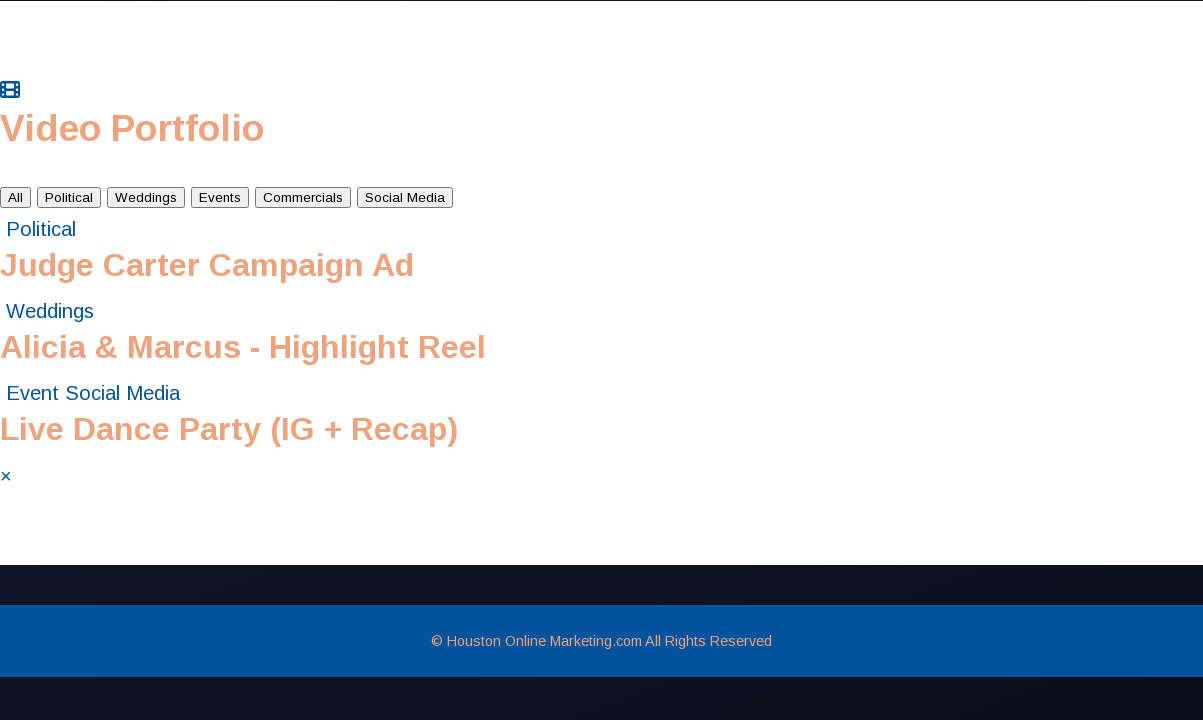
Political (69, 197)
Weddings (146, 197)
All (15, 197)
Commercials (303, 197)
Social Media (405, 197)
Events (220, 197)
